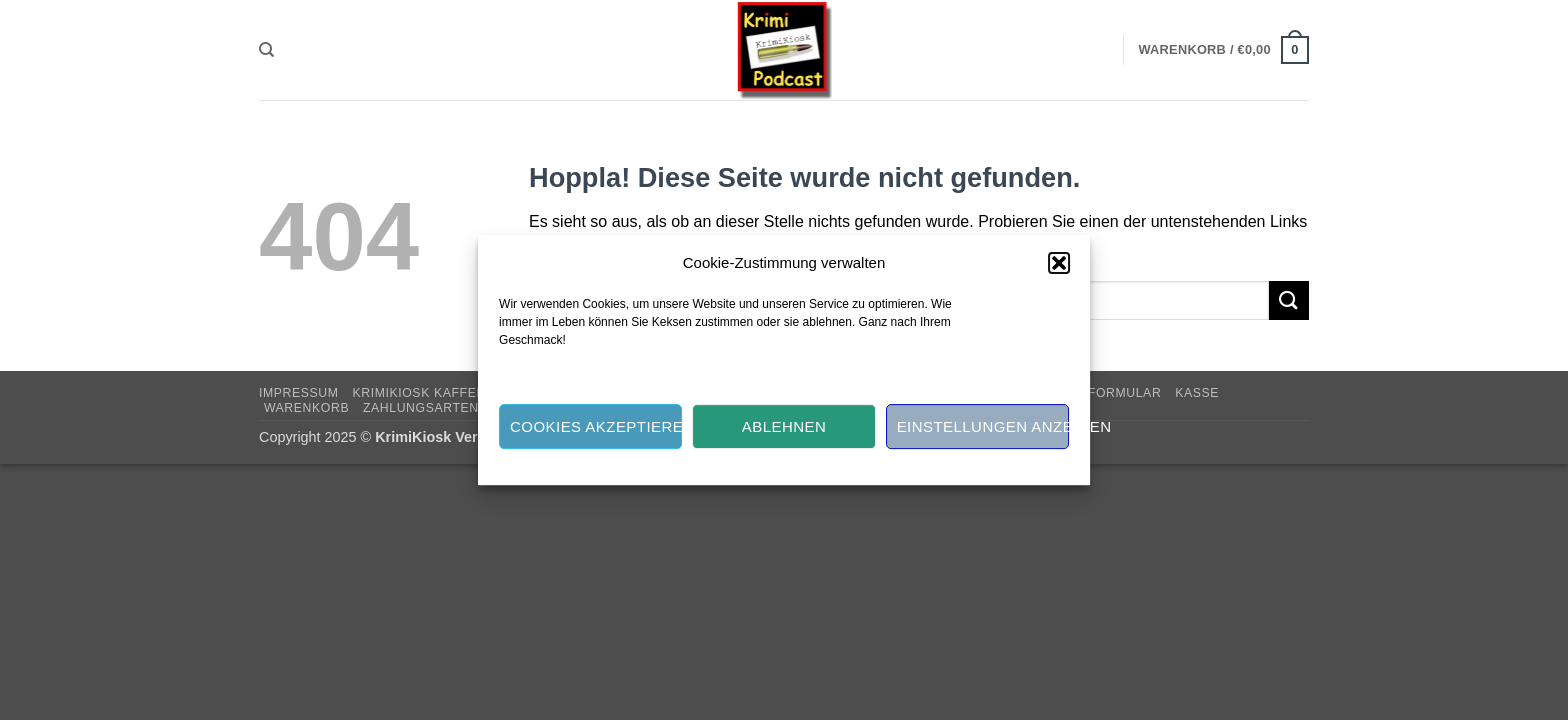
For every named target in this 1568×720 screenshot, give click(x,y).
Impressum (299, 393)
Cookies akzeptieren (596, 426)
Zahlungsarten (421, 408)
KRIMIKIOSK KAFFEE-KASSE (442, 393)
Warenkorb (306, 408)
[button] (1059, 263)
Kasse (1197, 393)
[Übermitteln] (1289, 300)
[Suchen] (266, 50)
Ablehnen (784, 426)
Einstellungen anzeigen (983, 426)
